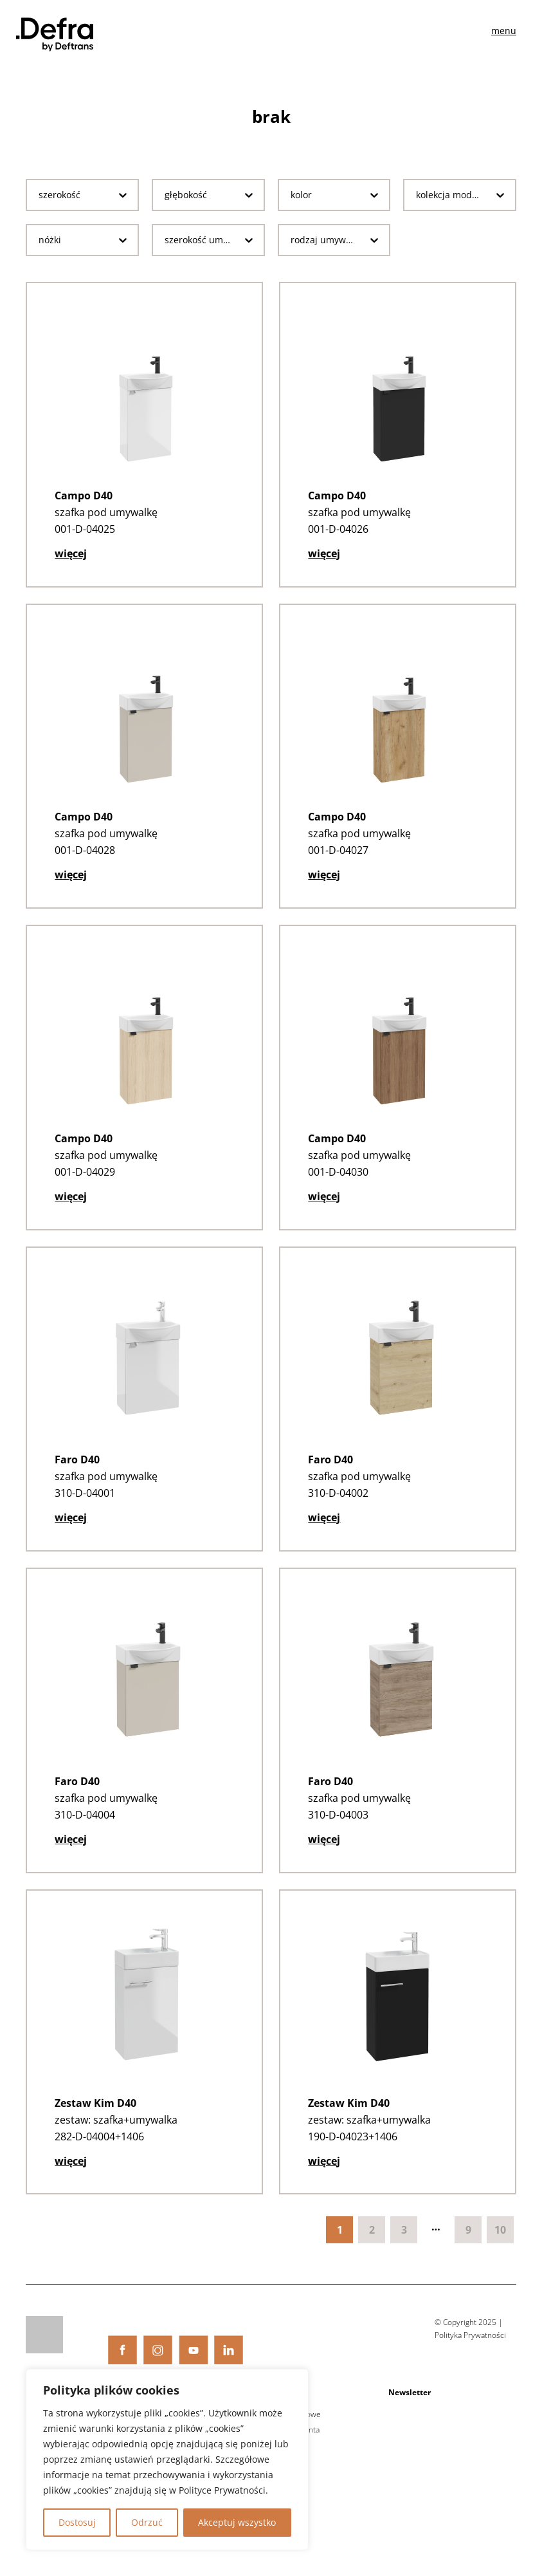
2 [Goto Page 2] (372, 2247)
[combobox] (72, 195)
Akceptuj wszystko (237, 2522)
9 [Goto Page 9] (468, 2247)
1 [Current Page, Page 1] (340, 2247)
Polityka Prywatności (470, 2352)
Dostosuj (77, 2522)
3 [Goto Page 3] (404, 2247)
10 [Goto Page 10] (500, 2247)
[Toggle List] (122, 195)
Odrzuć (147, 2522)
